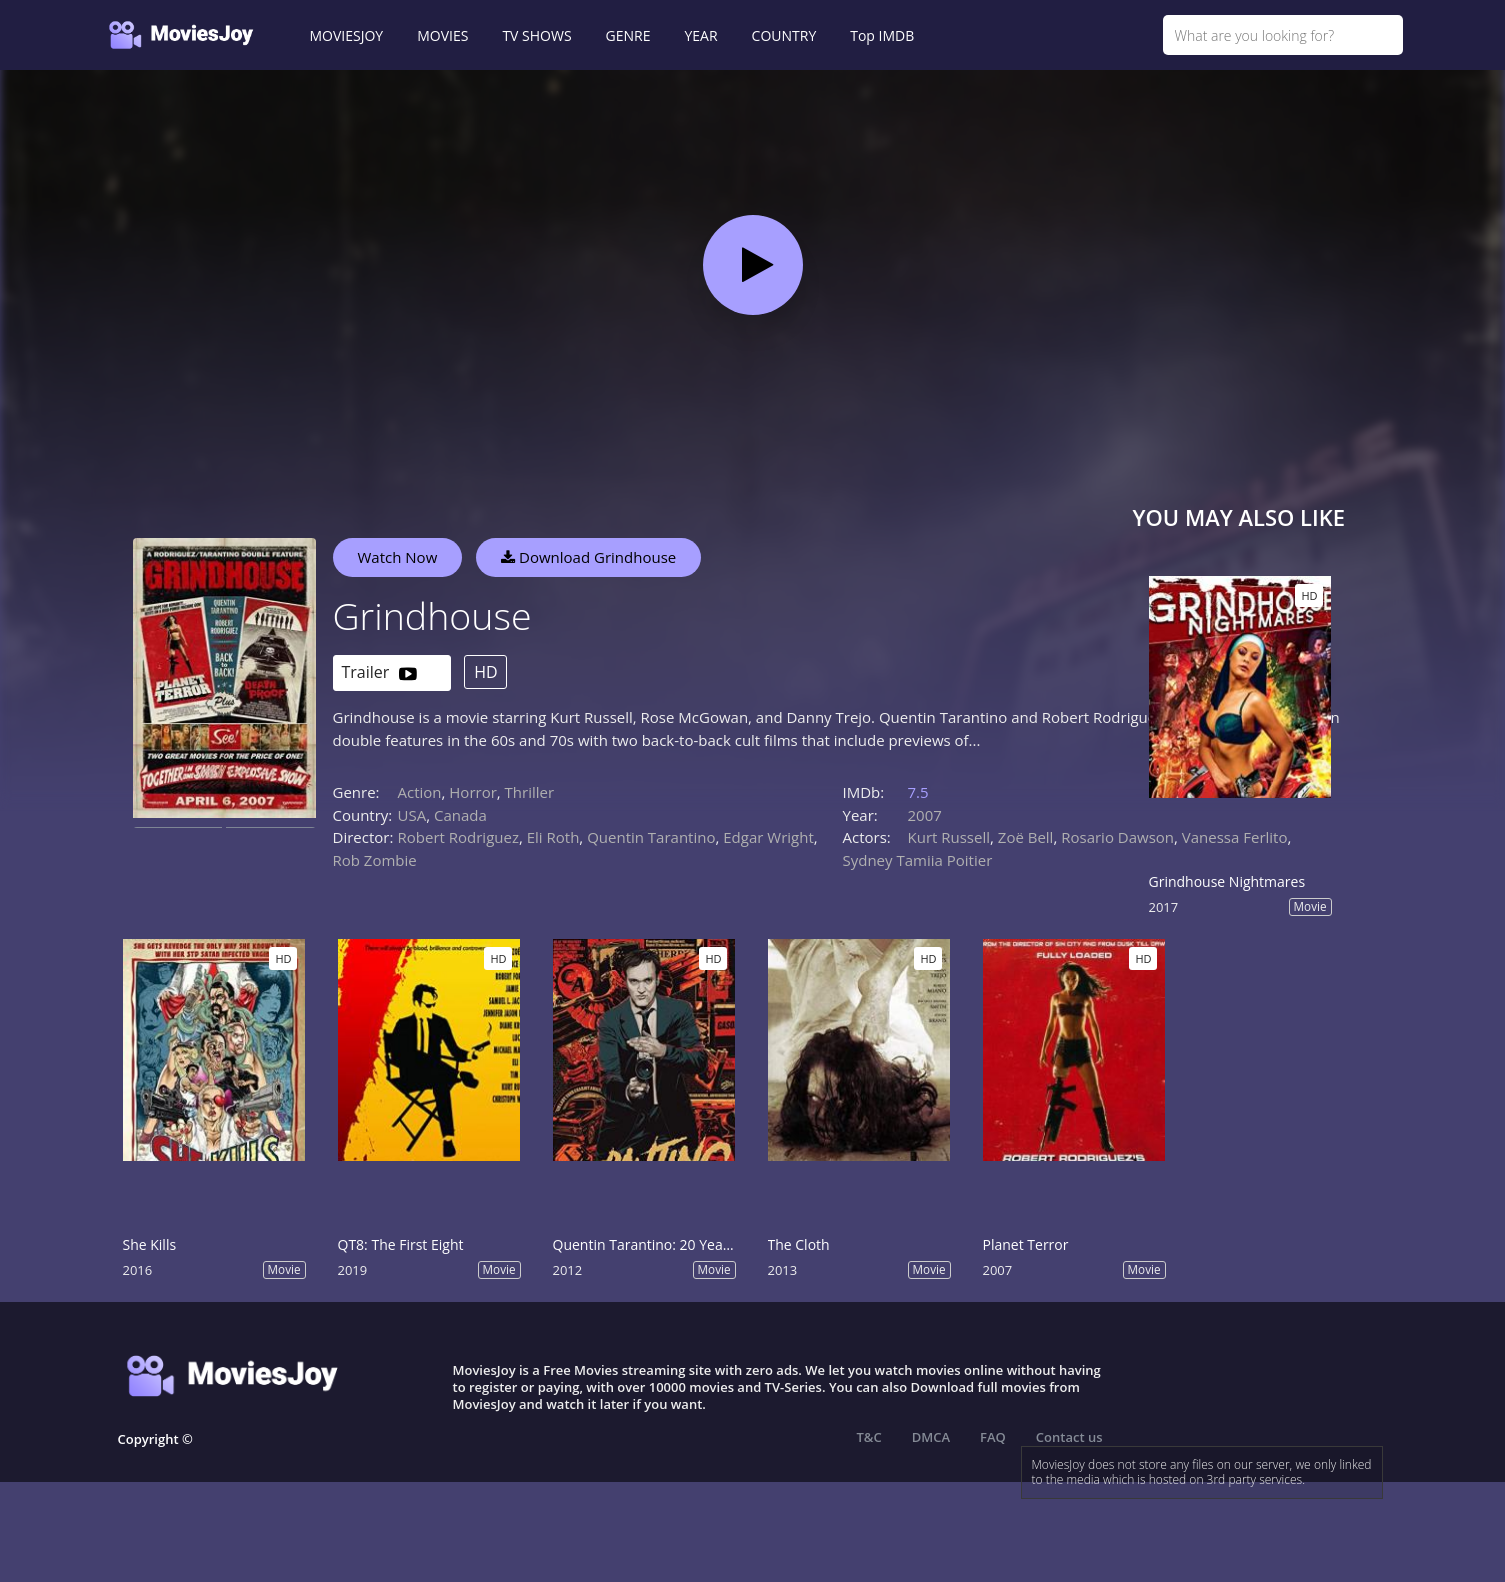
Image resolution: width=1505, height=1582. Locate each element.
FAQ (993, 1437)
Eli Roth (553, 837)
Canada (460, 815)
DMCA (931, 1437)
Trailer (379, 673)
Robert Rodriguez (458, 837)
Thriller (530, 792)
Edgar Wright (768, 837)
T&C (869, 1437)
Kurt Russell (949, 837)
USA (412, 815)
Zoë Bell (1026, 837)
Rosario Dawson (1117, 837)
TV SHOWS (536, 35)
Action (420, 792)
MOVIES (442, 35)
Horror (473, 792)
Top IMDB (882, 35)
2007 (925, 815)
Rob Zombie (375, 860)
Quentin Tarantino (651, 837)
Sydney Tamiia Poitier (918, 860)
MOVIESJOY (347, 35)
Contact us (1069, 1437)
